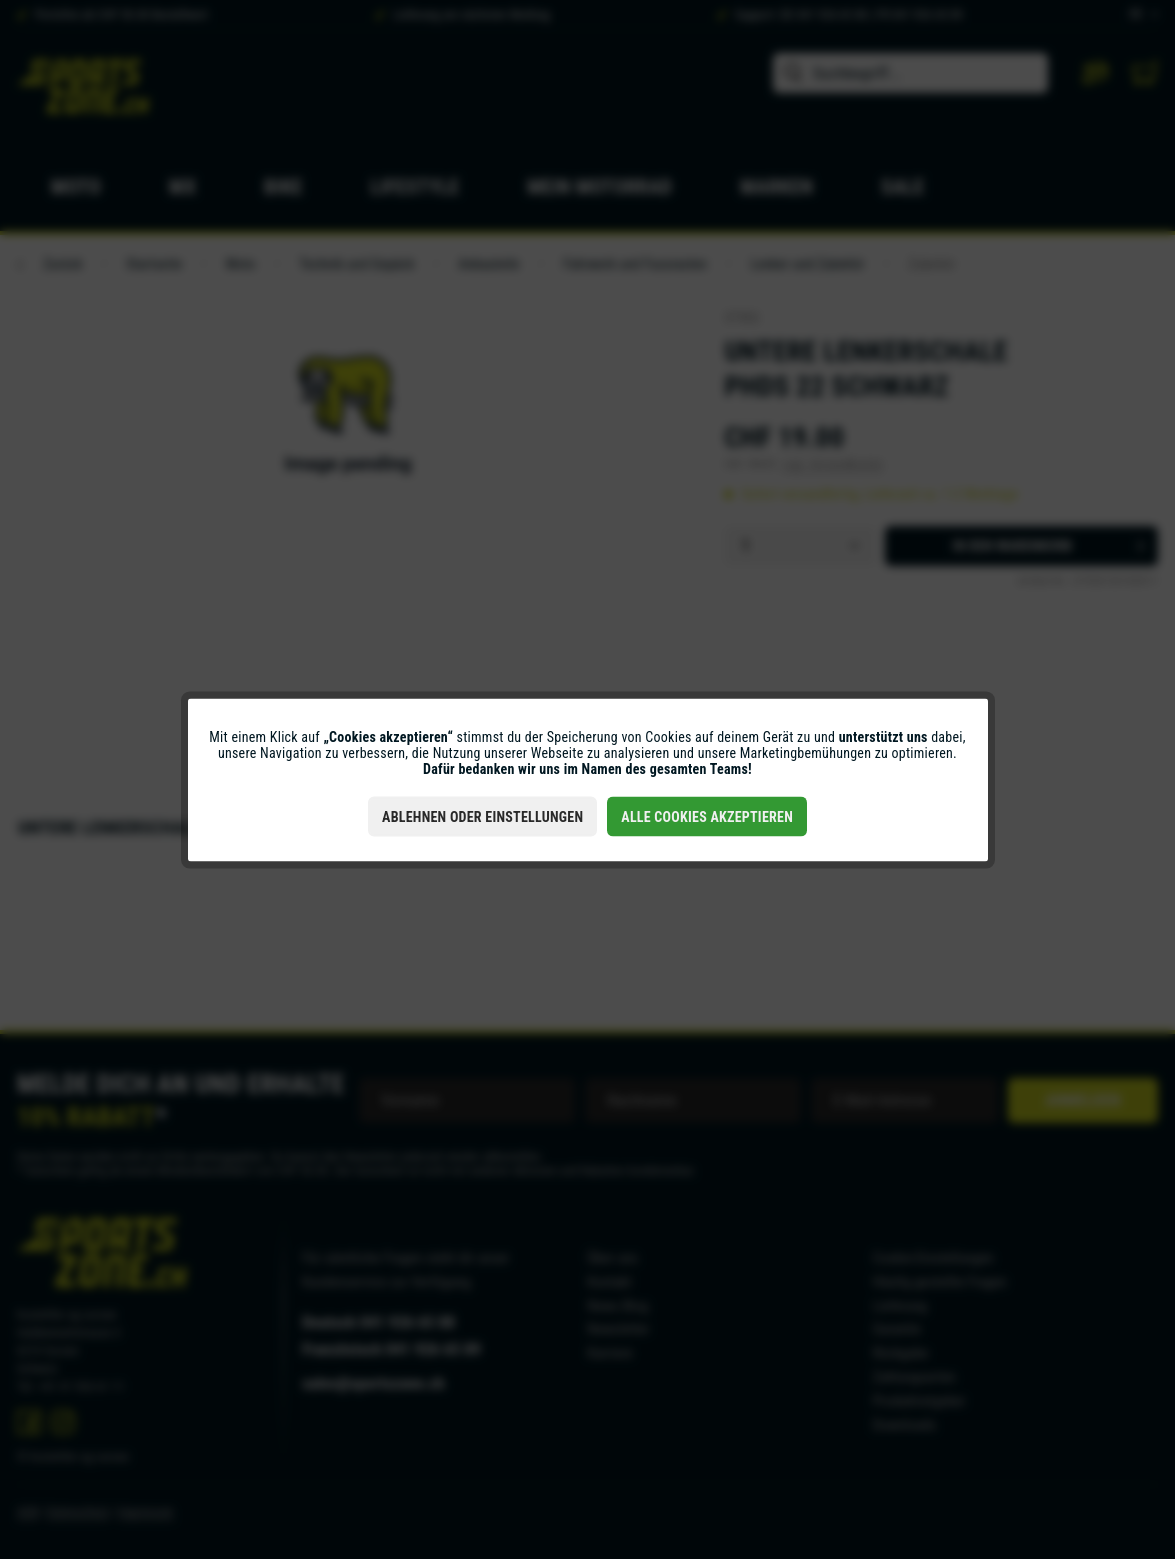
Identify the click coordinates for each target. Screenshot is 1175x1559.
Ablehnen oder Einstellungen (482, 816)
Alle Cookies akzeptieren (707, 816)
